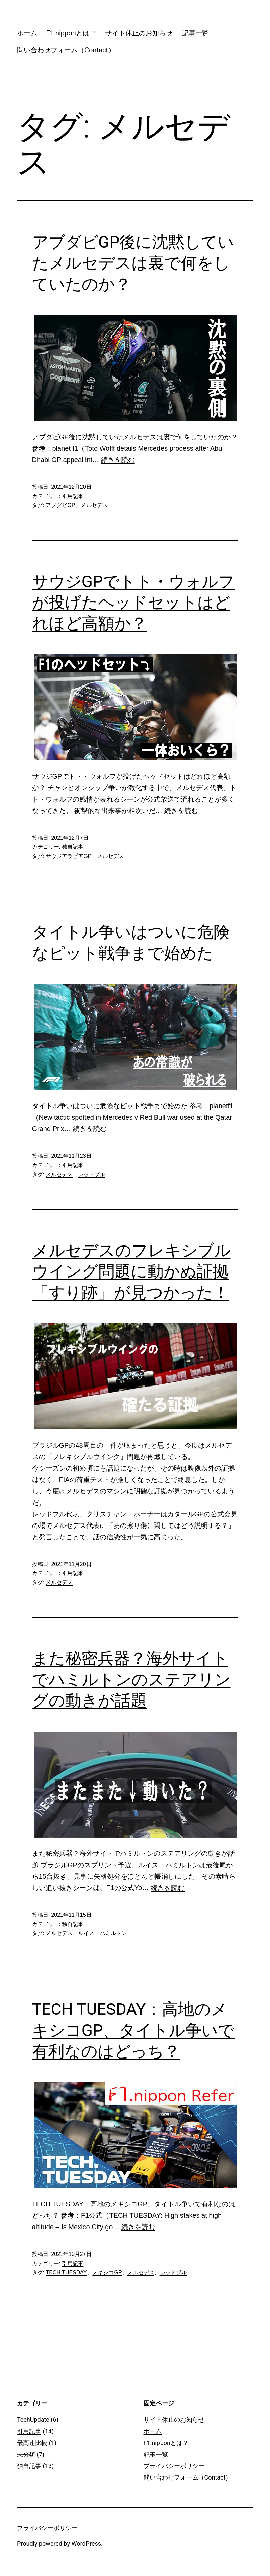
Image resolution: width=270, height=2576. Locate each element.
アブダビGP (60, 505)
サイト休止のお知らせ (139, 33)
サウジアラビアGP (68, 856)
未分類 (26, 2454)
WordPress (86, 2543)
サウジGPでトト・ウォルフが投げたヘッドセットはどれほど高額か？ (133, 602)
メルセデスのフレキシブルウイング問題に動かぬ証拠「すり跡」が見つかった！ (131, 1271)
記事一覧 (195, 33)
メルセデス (94, 505)
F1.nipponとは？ (71, 33)
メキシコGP (107, 2272)
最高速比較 (32, 2442)
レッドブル (91, 1174)
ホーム (27, 33)
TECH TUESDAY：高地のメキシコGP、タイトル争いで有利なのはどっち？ (133, 2030)
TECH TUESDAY (66, 2272)
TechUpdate (33, 2419)
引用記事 (72, 496)
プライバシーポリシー (174, 2465)
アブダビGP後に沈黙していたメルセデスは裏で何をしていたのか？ (133, 263)
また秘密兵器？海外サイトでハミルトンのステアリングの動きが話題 (131, 1679)
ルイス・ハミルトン (102, 1933)
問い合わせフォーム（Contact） (66, 50)
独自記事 (72, 847)
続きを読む (118, 460)
